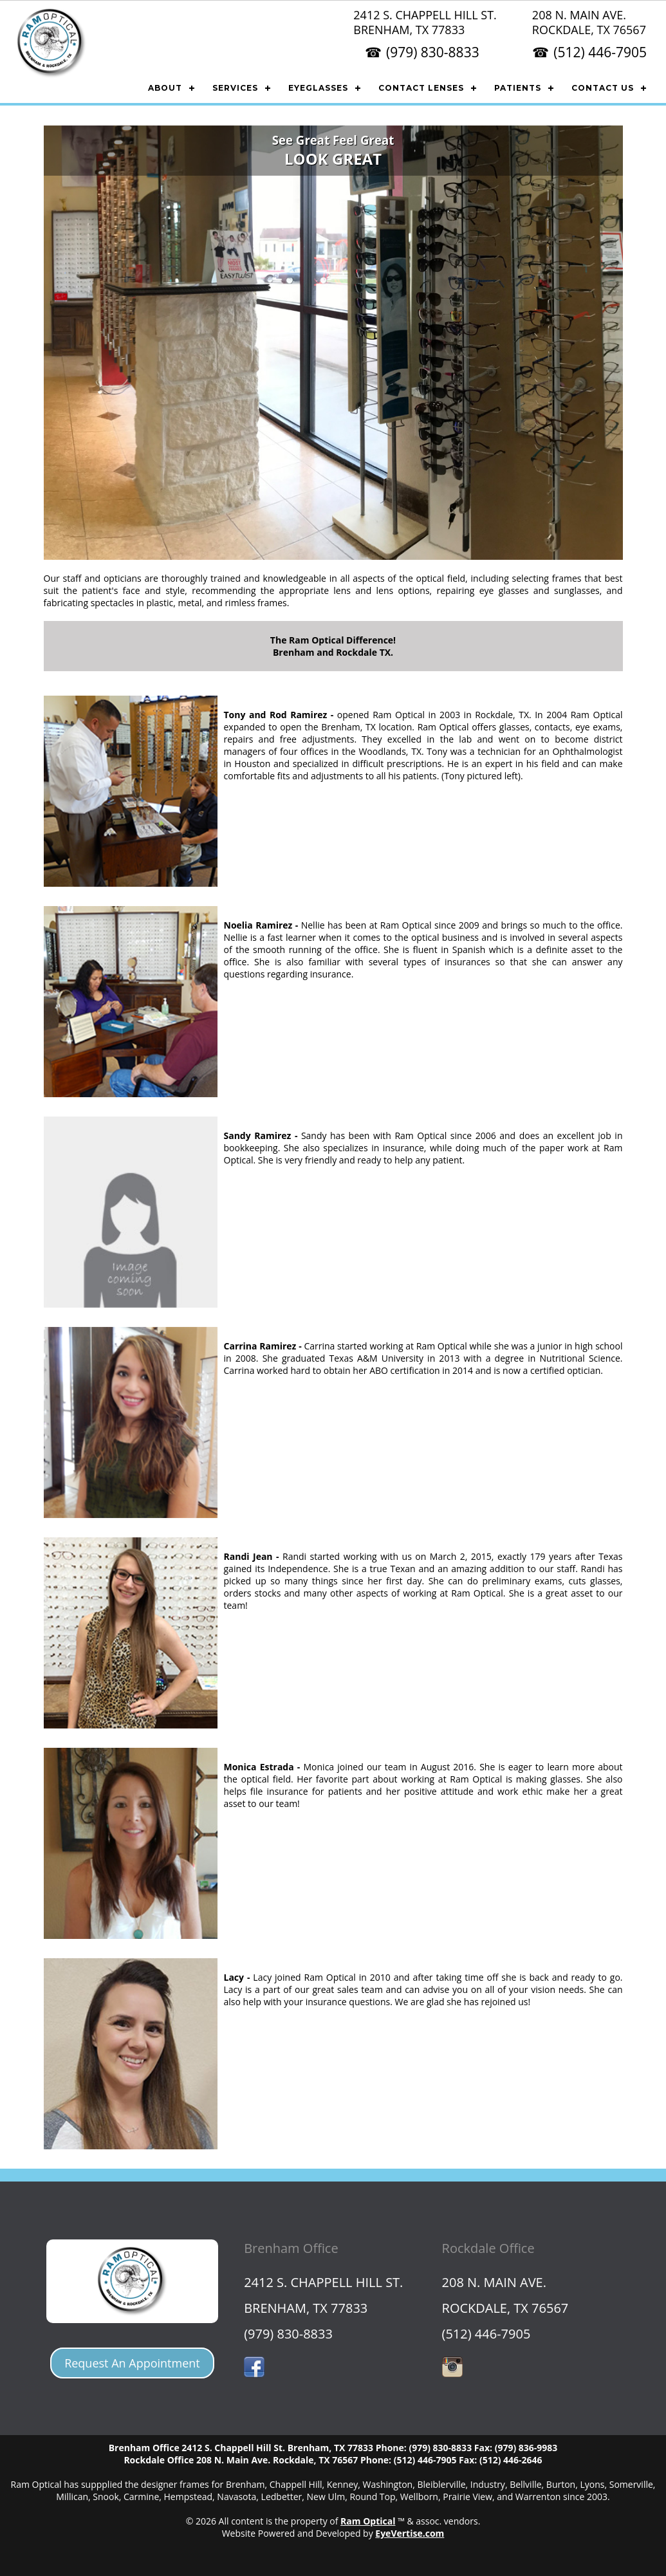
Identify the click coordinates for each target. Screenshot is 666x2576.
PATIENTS (517, 88)
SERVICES (235, 88)
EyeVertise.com (409, 2533)
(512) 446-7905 (600, 52)
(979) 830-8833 (432, 52)
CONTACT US (602, 88)
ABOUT (165, 88)
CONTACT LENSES (421, 88)
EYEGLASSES (318, 88)
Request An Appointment (132, 2363)
